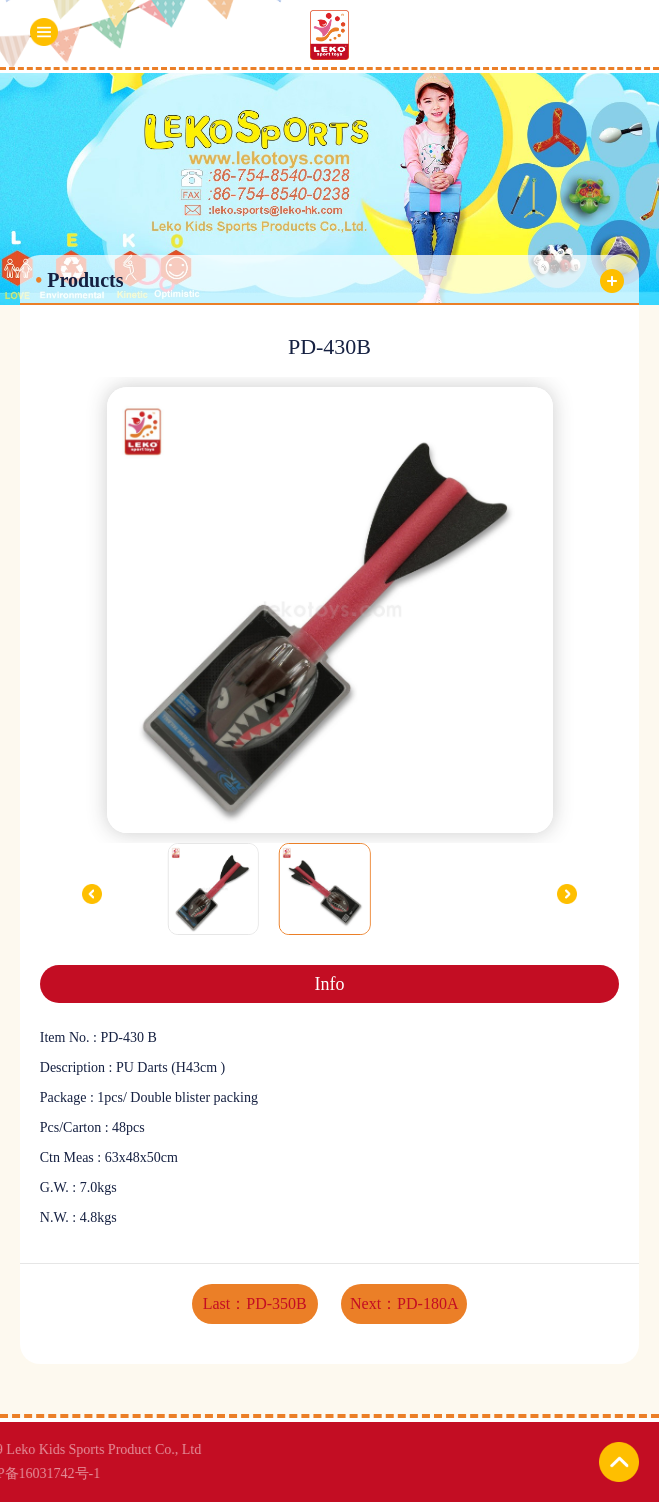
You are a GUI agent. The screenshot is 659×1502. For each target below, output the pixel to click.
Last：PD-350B (255, 1303)
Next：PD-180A (404, 1303)
